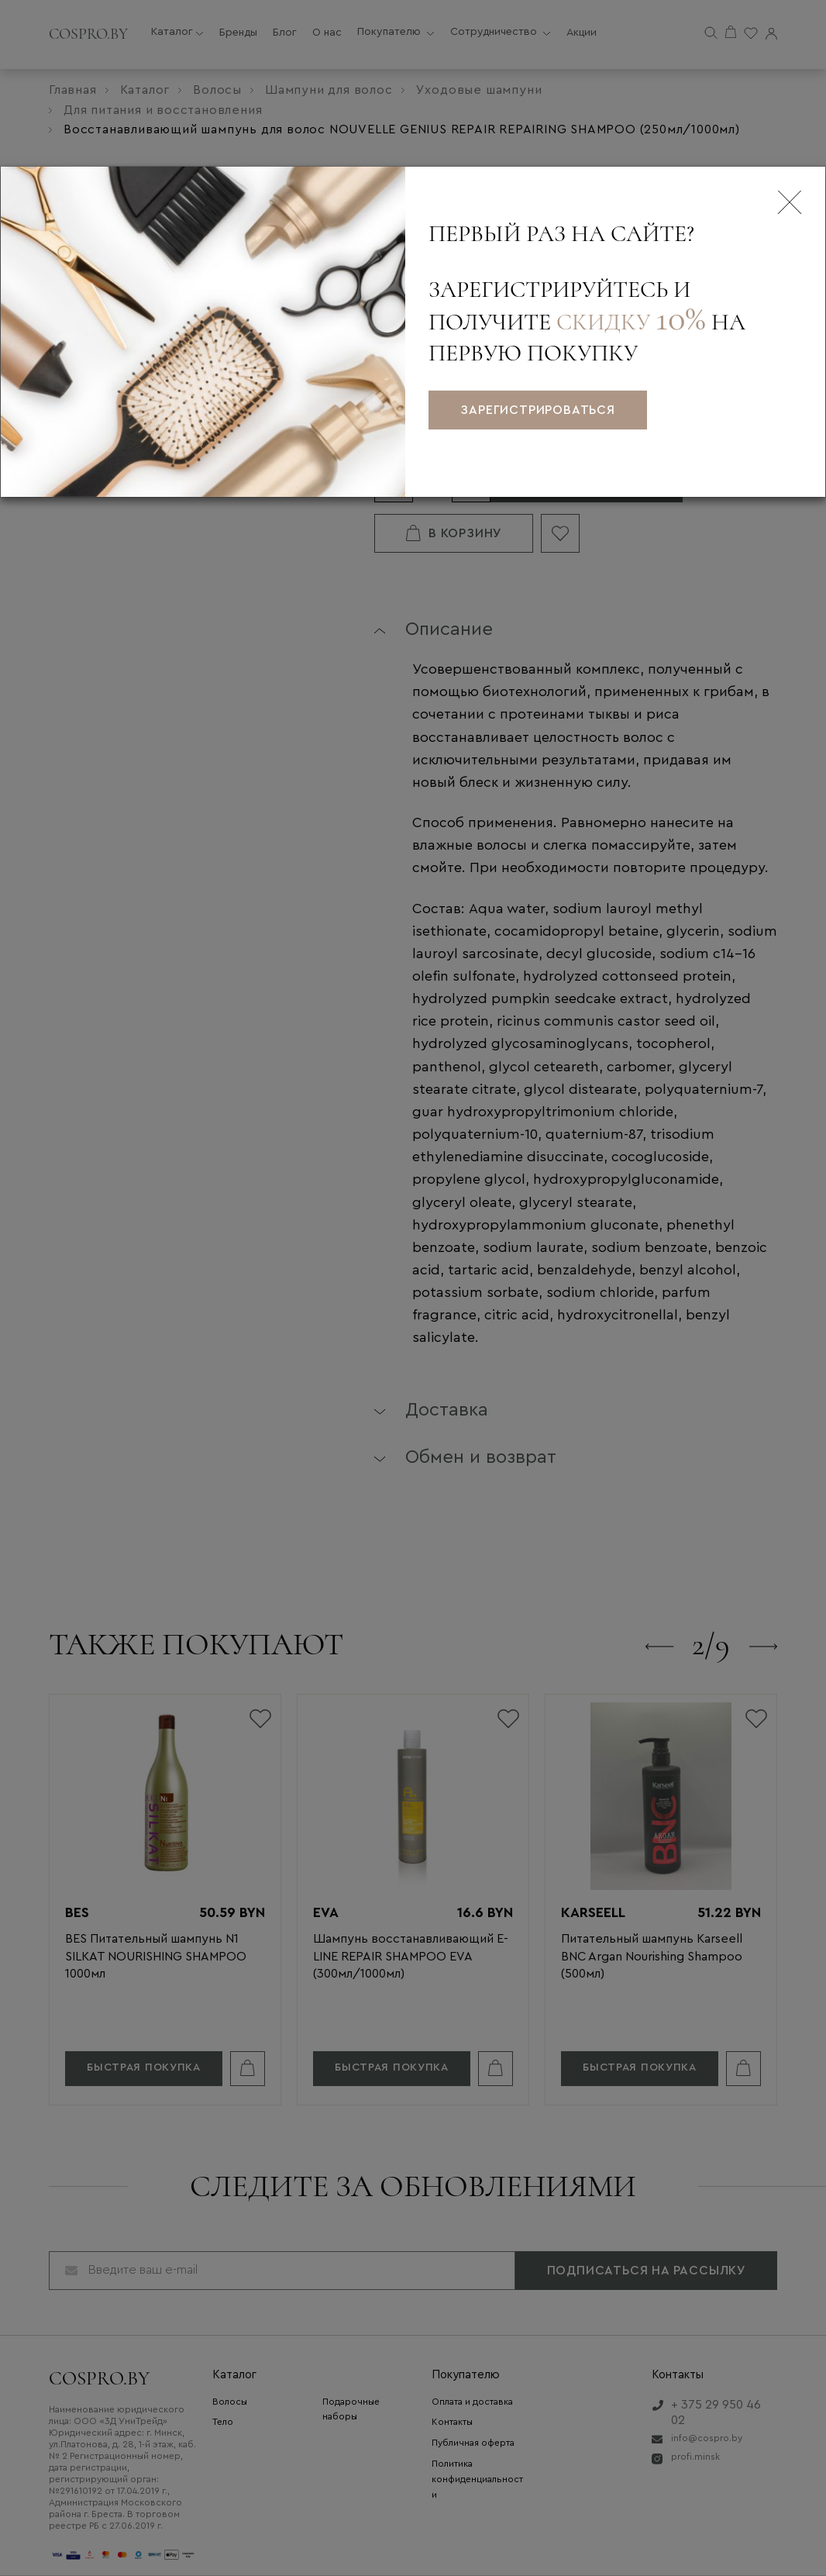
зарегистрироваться (537, 410)
